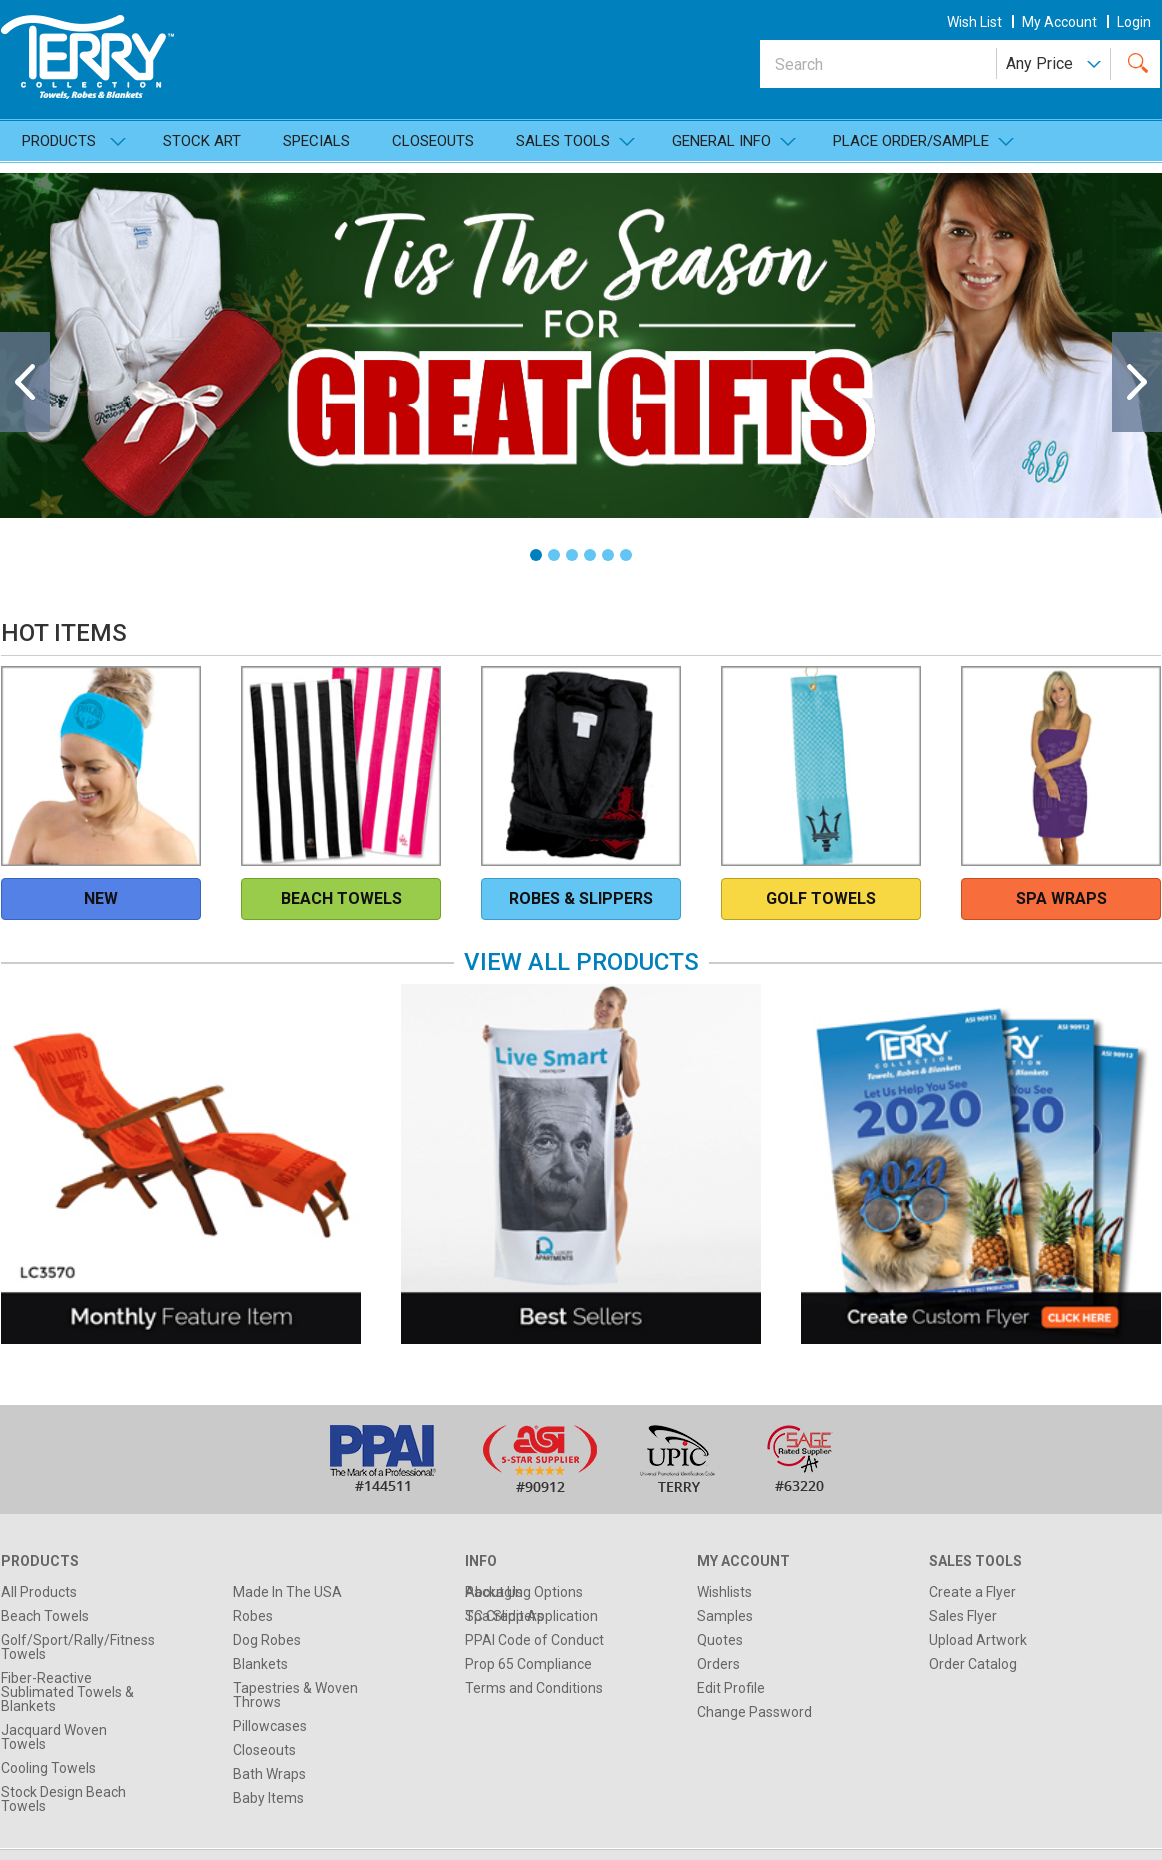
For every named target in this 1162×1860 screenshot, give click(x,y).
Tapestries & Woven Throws (295, 1695)
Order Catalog (973, 1664)
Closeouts (433, 141)
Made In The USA (287, 1592)
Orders (718, 1664)
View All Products (581, 962)
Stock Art (202, 141)
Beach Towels (45, 1616)
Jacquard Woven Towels (54, 1737)
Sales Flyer (963, 1616)
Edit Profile (731, 1688)
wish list (974, 22)
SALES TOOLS (563, 141)
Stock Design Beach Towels (63, 1799)
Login (1134, 22)
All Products (39, 1592)
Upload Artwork (978, 1640)
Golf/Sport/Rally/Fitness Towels (78, 1647)
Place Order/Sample (911, 141)
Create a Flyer (972, 1592)
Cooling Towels (48, 1768)
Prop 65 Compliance (528, 1664)
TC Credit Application (531, 1616)
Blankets (260, 1664)
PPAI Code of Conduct (534, 1640)
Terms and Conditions (534, 1688)
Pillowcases (270, 1726)
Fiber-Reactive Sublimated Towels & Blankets (67, 1692)
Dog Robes (267, 1640)
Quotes (720, 1640)
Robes (253, 1616)
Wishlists (724, 1592)
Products (59, 141)
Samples (725, 1616)
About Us (494, 1592)
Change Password (754, 1712)
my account (1059, 22)
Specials (316, 141)
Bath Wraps (269, 1774)
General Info (721, 141)
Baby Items (268, 1798)
